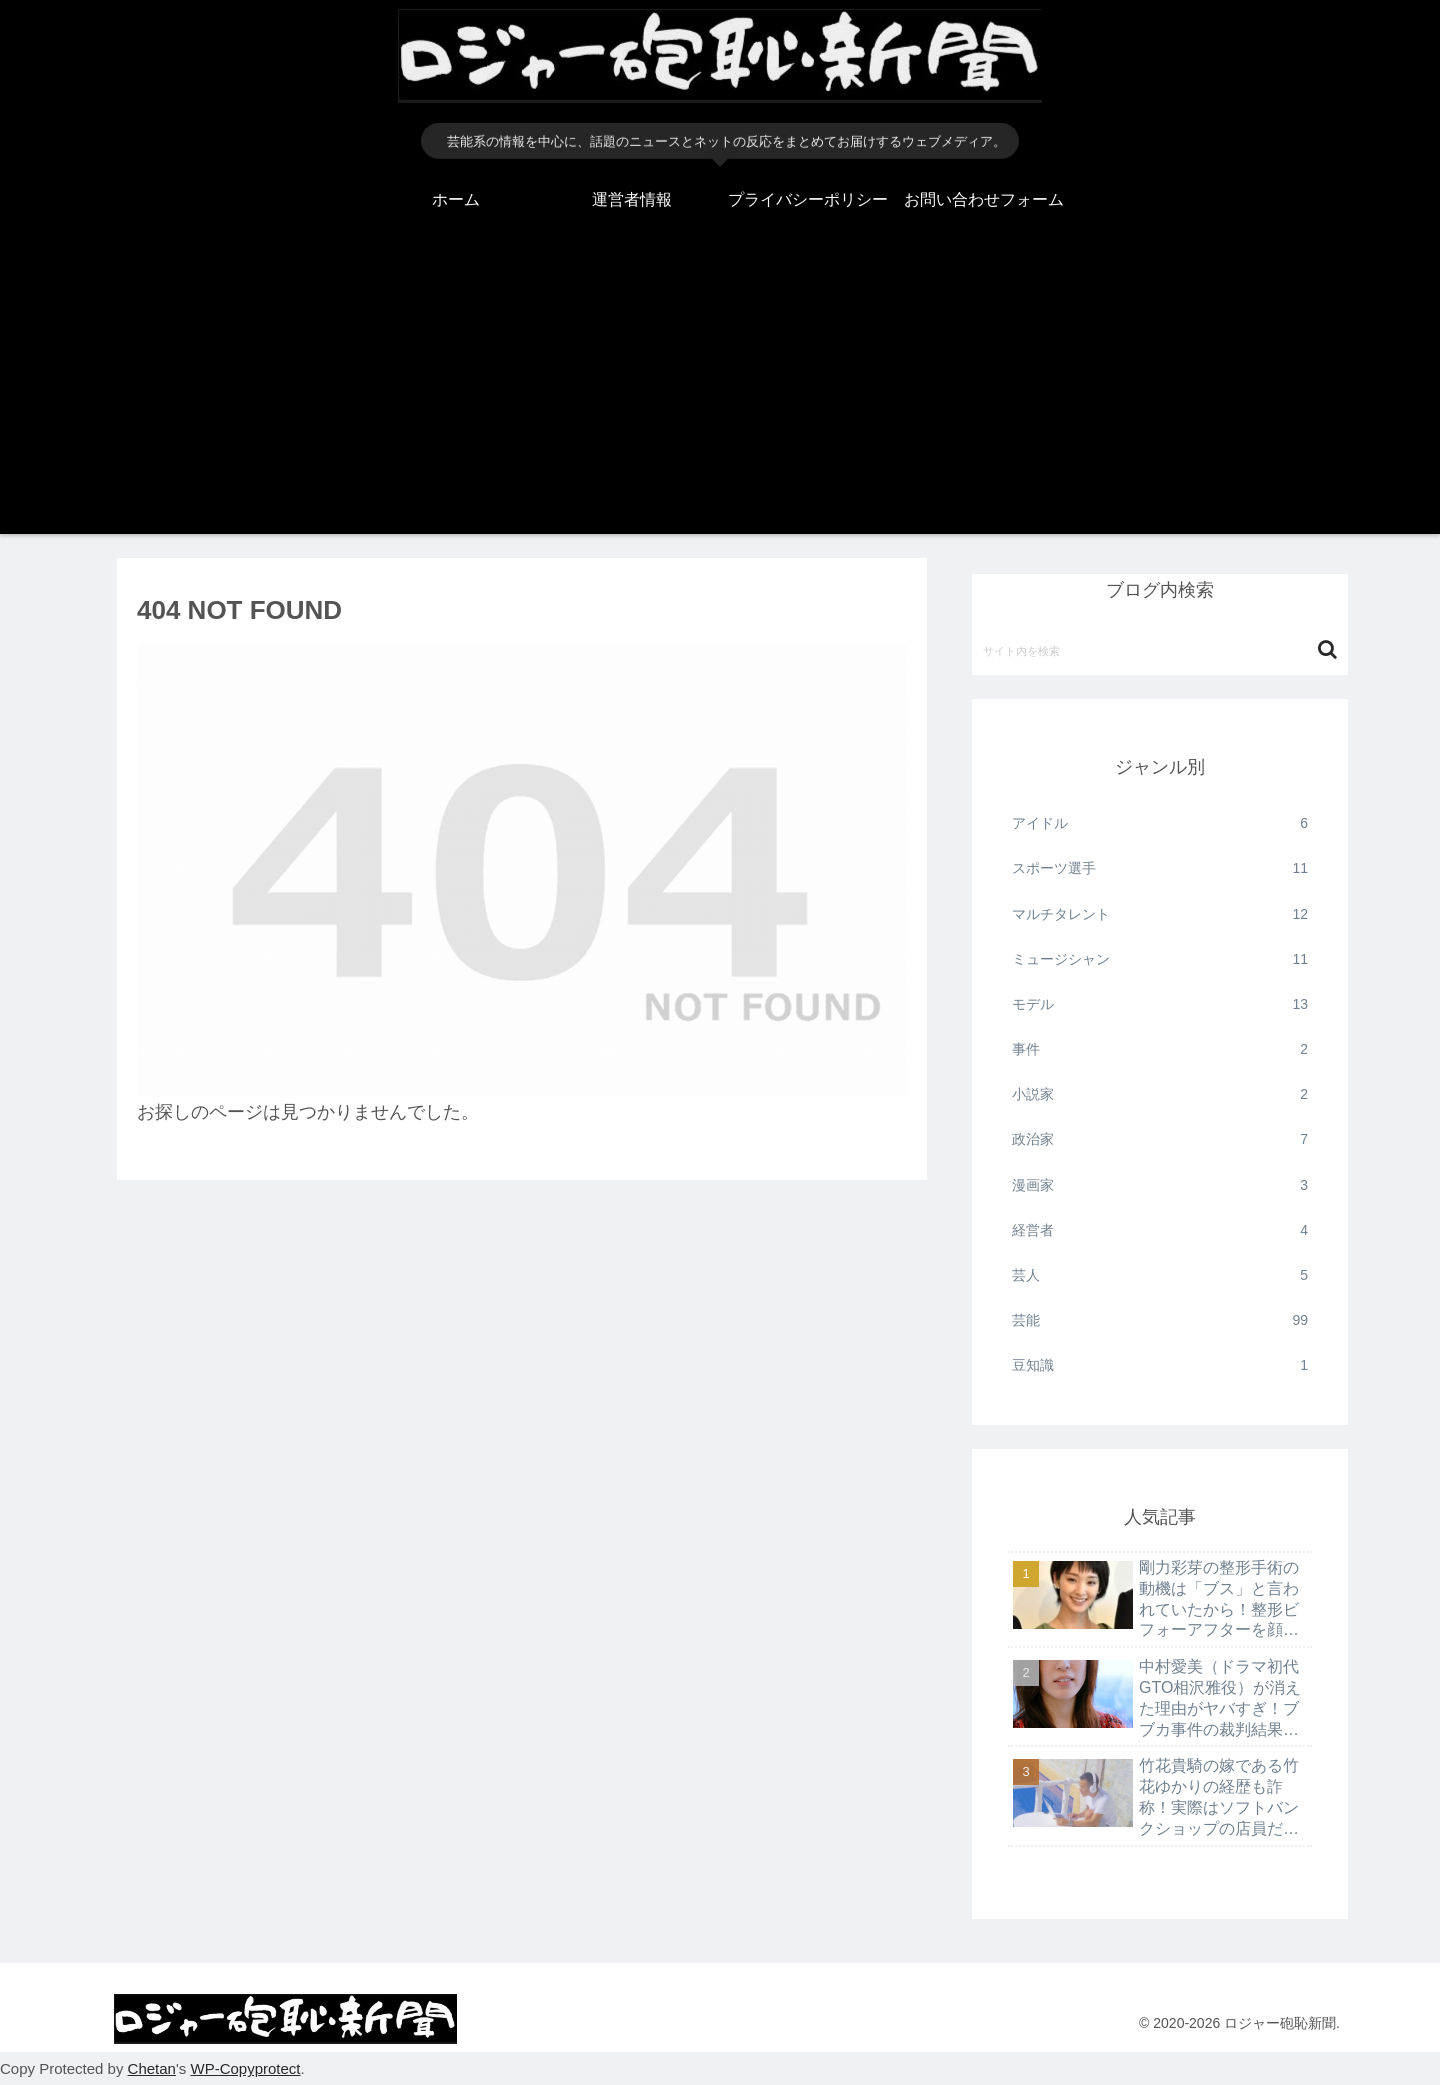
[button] (1327, 649)
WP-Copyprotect (245, 2068)
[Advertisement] (720, 394)
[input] (1160, 650)
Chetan (152, 2068)
